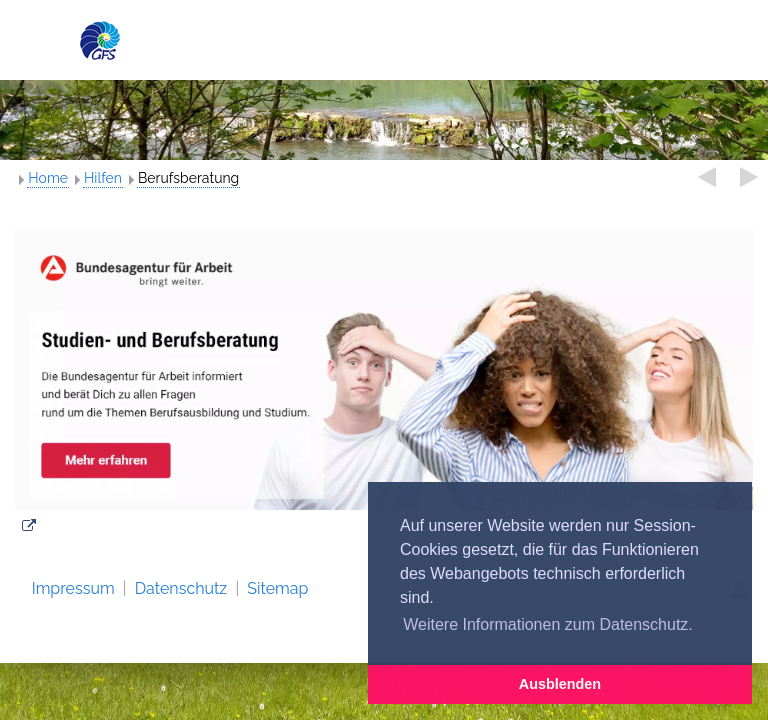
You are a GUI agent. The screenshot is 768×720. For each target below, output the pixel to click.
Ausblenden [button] (560, 684)
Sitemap (277, 588)
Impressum (73, 588)
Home (48, 178)
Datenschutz (181, 588)
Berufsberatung (188, 178)
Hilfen (103, 178)
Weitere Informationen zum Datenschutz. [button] (548, 624)
